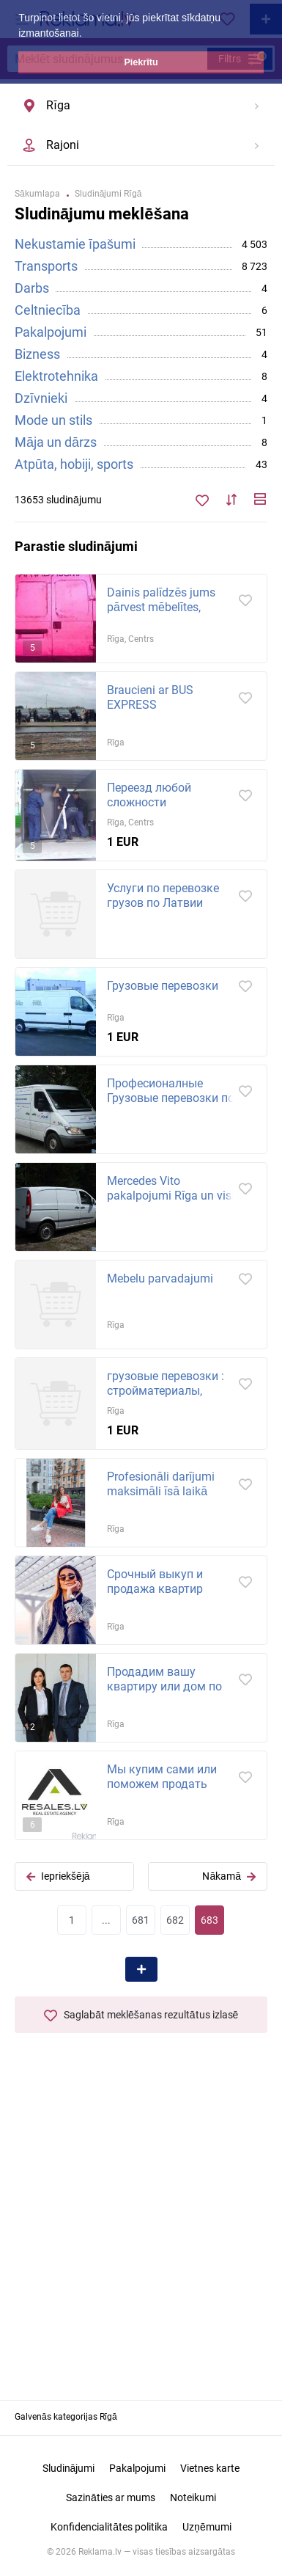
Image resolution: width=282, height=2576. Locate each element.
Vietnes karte (210, 2468)
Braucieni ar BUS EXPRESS (150, 697)
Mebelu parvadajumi (160, 1278)
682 (175, 1920)
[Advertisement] (141, 2231)
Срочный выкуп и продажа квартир (155, 1581)
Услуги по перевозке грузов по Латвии (163, 895)
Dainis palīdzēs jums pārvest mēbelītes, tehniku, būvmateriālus (165, 607)
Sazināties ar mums (110, 2497)
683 (209, 1920)
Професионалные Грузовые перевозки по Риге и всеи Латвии (170, 1098)
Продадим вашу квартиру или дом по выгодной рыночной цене (164, 1694)
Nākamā (229, 1876)
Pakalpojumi (137, 2468)
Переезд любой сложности (149, 795)
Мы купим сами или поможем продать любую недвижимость (168, 1784)
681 (140, 1920)
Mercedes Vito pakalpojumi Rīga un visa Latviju (172, 1195)
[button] (86, 34)
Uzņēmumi (206, 2527)
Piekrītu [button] (140, 62)
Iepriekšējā (58, 1876)
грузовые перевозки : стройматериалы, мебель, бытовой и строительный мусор (165, 1398)
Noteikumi (193, 2497)
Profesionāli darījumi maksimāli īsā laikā (161, 1484)
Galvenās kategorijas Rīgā (66, 2417)
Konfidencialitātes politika (109, 2527)
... (106, 1920)
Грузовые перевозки (162, 986)
